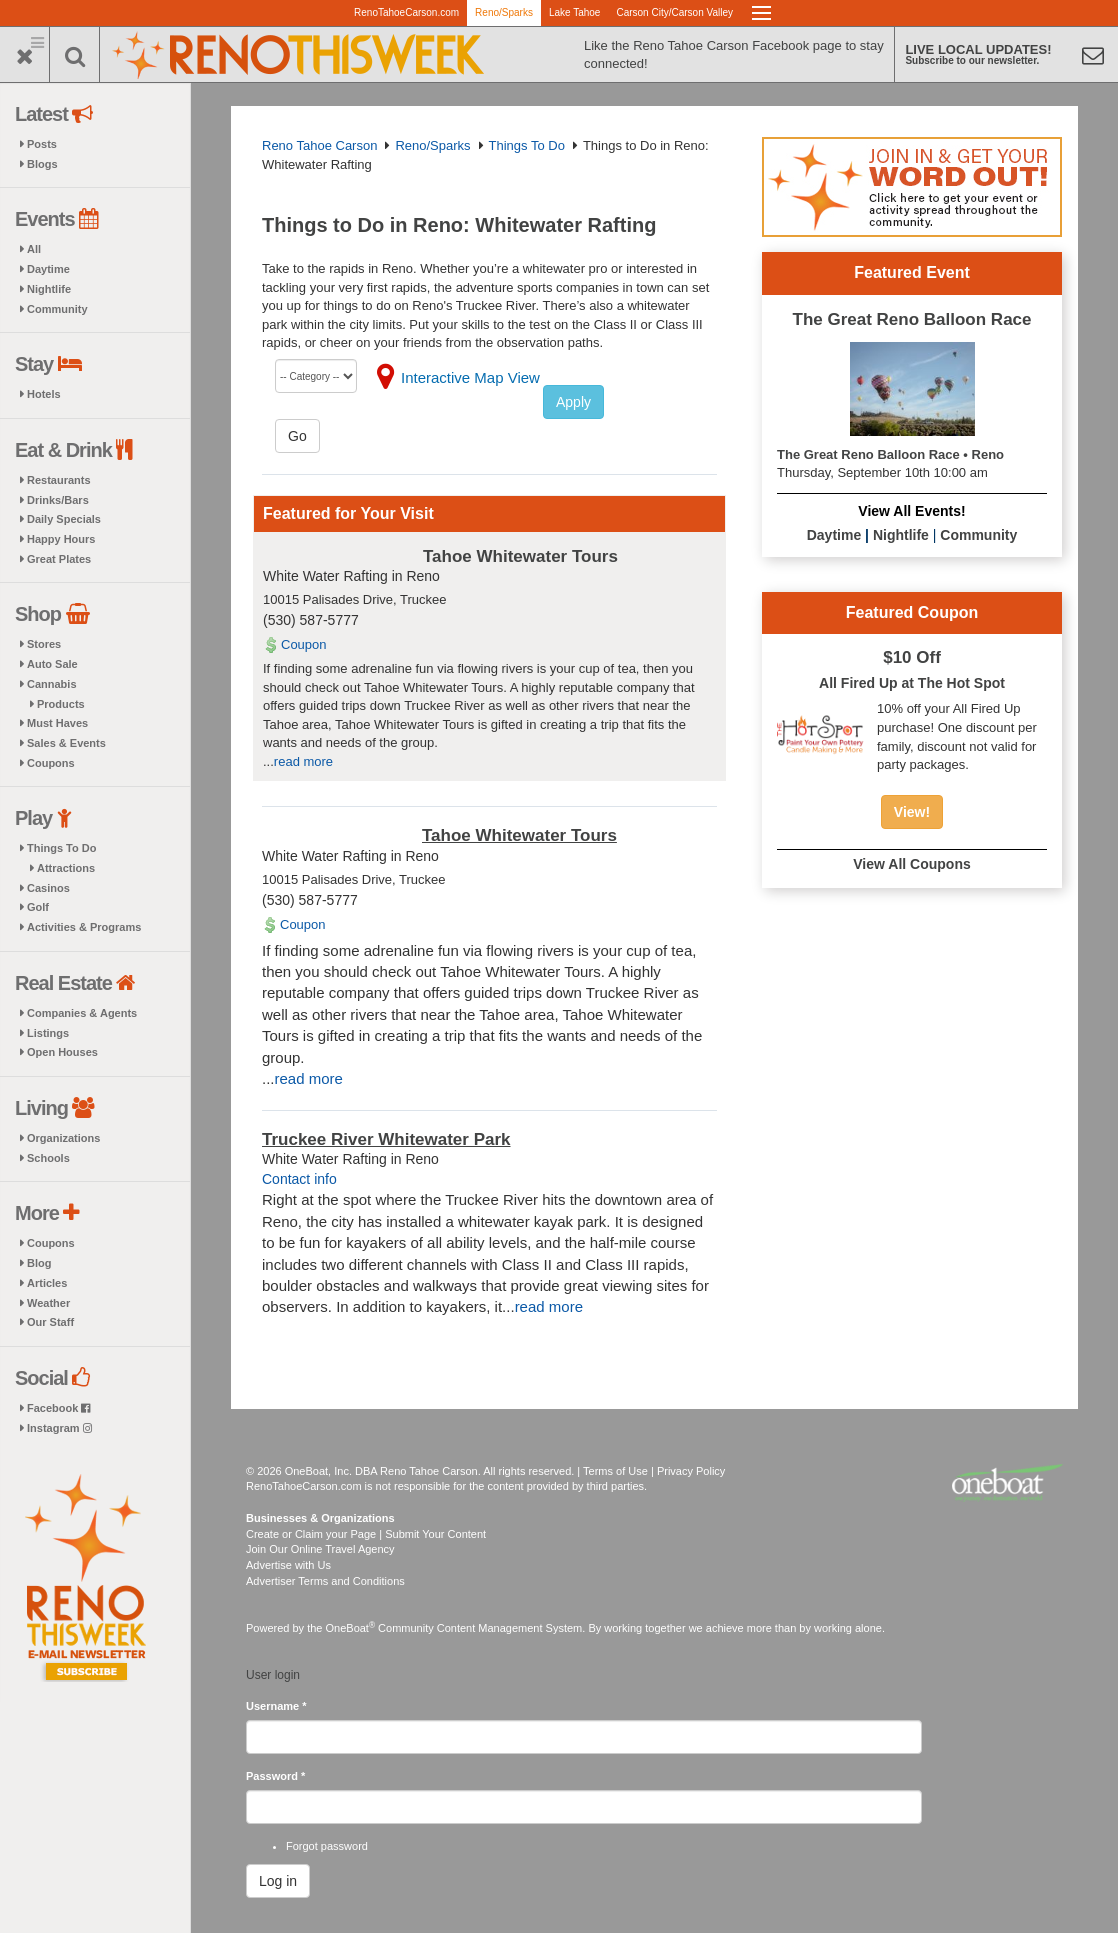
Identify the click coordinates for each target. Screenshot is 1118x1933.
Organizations (63, 1138)
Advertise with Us (288, 1565)
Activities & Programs (84, 927)
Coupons (51, 763)
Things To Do (61, 848)
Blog (39, 1263)
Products (61, 704)
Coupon (304, 644)
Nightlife (49, 289)
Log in (278, 1881)
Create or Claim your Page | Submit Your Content (366, 1534)
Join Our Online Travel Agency (320, 1549)
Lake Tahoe (575, 12)
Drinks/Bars (58, 500)
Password (275, 1776)
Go (297, 436)
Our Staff (50, 1322)
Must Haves (57, 723)
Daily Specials (64, 519)
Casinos (48, 888)
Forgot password (327, 1846)
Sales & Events (66, 743)
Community (57, 309)
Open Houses (62, 1052)
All (34, 249)
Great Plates (59, 559)
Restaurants (59, 480)
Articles (47, 1283)
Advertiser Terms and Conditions (325, 1581)
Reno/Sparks (504, 12)
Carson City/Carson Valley (674, 12)
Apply (573, 402)
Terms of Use (615, 1471)
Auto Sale (52, 664)
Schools (48, 1158)
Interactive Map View (470, 377)
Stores (44, 644)
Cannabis (52, 684)
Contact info (299, 1179)
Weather (48, 1303)
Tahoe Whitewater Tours (520, 556)
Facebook (58, 1408)
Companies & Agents (82, 1013)
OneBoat (351, 1628)
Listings (48, 1033)
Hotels (44, 394)
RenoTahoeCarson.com (406, 12)
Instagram (59, 1428)
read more (303, 761)
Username (276, 1706)
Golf (38, 907)
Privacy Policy (691, 1471)
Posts (42, 144)
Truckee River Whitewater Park (386, 1139)
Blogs (42, 164)
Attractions (66, 868)
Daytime (48, 269)
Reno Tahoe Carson (319, 145)
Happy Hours (61, 539)
